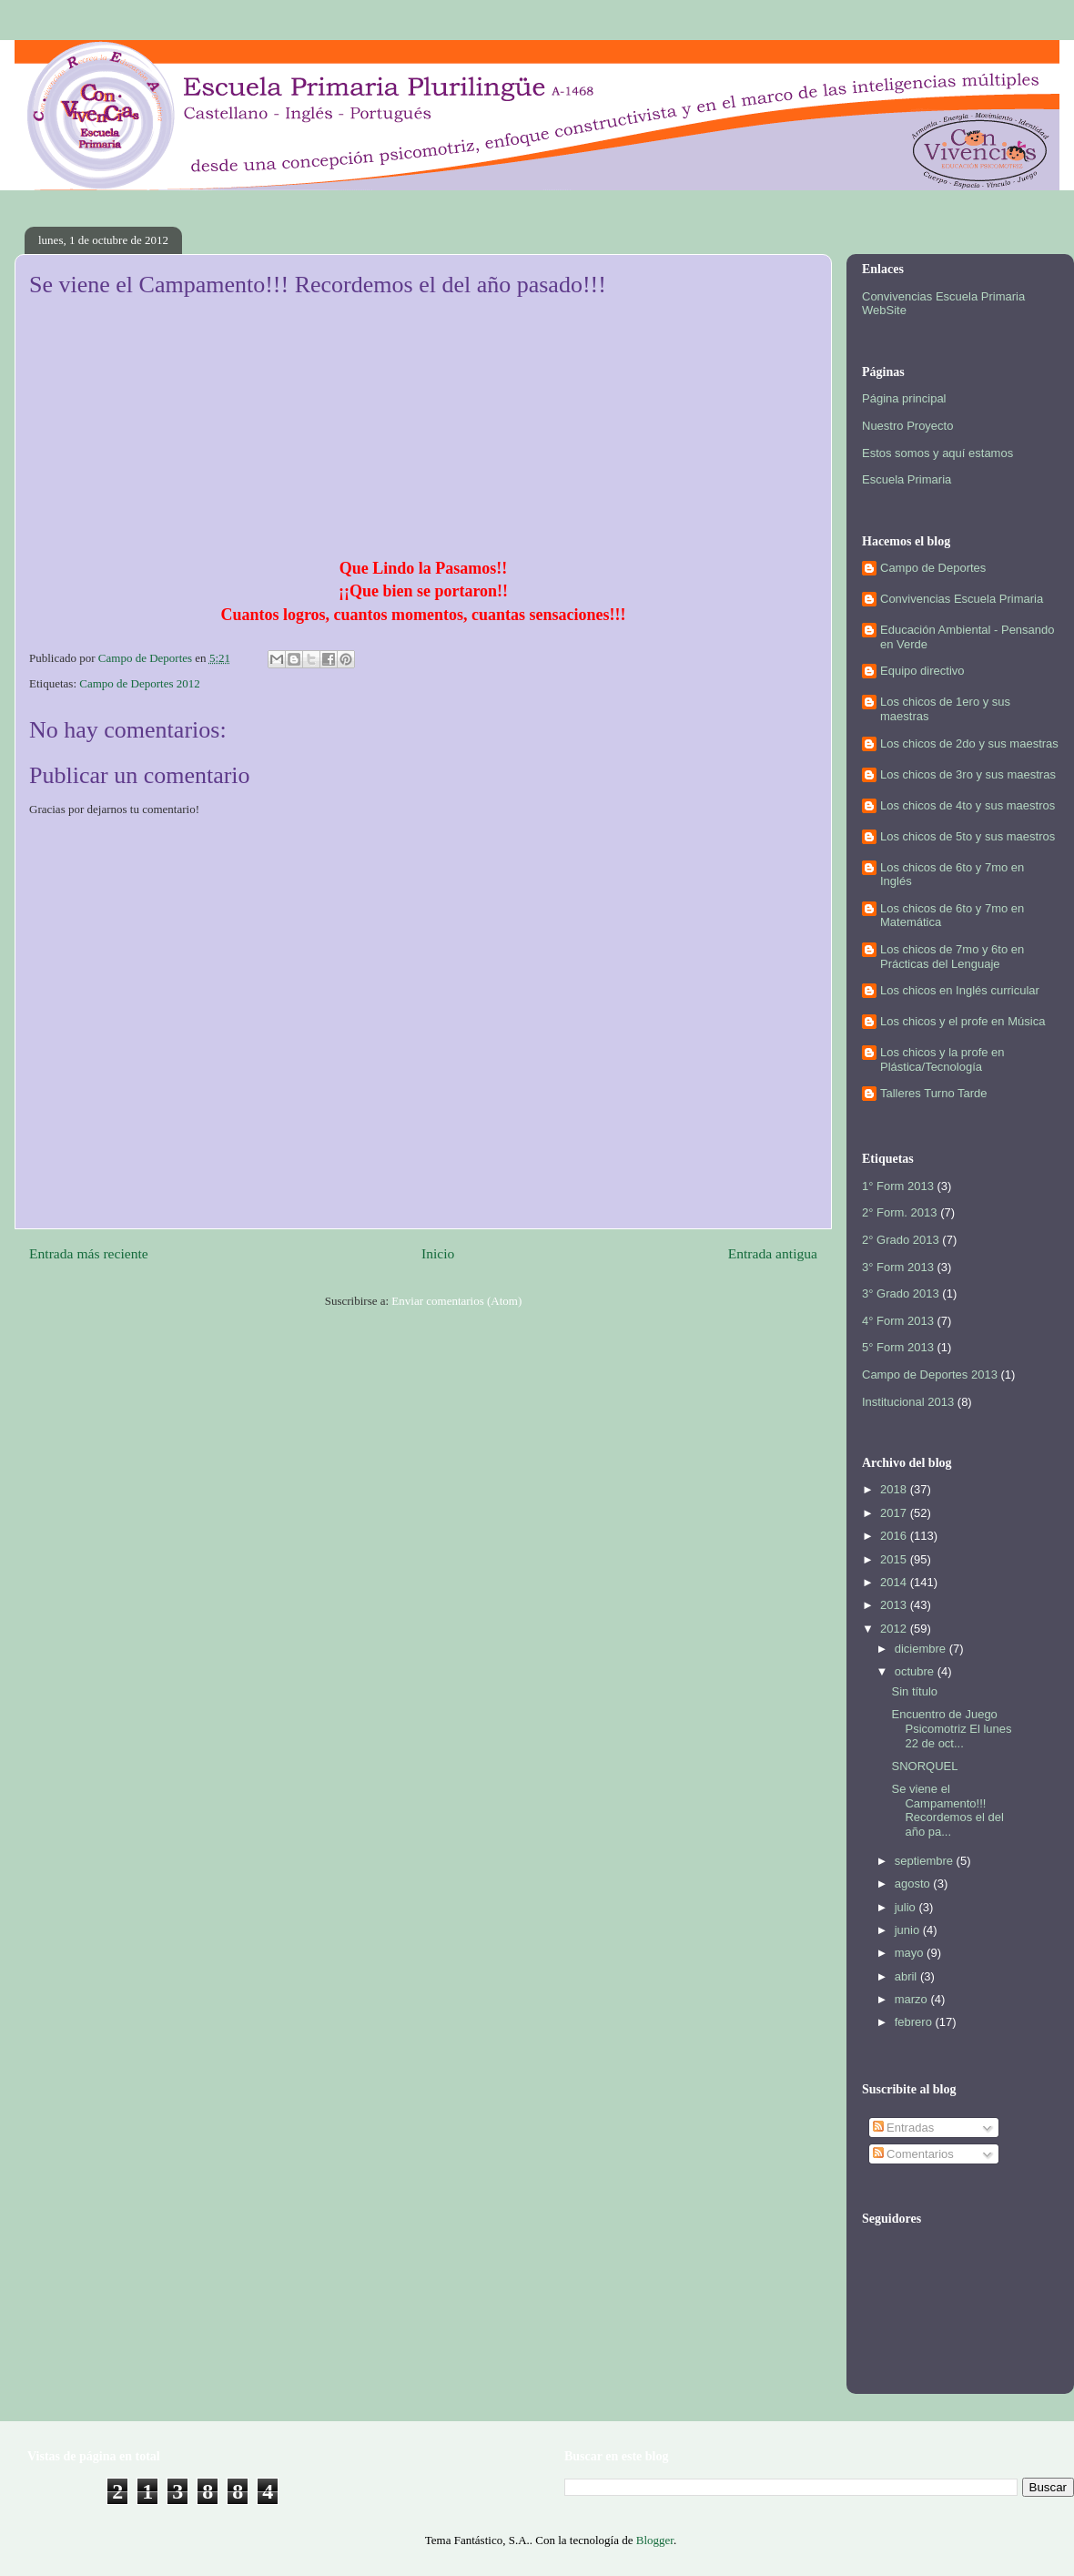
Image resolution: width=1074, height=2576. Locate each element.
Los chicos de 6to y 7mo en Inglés (952, 874)
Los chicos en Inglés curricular (959, 990)
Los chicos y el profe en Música (962, 1021)
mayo (911, 1953)
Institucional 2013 (908, 1402)
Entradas (904, 2127)
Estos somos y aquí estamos (937, 453)
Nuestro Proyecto (907, 426)
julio (907, 1907)
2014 (895, 1582)
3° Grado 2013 (900, 1293)
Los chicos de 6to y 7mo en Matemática (952, 915)
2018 (895, 1489)
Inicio (437, 1253)
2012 (895, 1628)
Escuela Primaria (906, 479)
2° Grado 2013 (900, 1240)
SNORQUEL (924, 1766)
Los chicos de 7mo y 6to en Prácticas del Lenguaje (952, 956)
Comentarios (913, 2154)
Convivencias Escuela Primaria (961, 599)
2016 (895, 1536)
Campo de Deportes (933, 568)
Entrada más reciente (88, 1253)
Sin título (914, 1691)
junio (909, 1930)
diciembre (922, 1648)
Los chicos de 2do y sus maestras (969, 743)
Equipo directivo (922, 670)
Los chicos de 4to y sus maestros (967, 805)
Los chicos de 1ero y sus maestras (945, 709)
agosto (914, 1883)
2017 (895, 1513)
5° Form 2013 (898, 1347)
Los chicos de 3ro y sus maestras (968, 774)
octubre (916, 1671)
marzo (913, 1999)
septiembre (926, 1861)
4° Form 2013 (898, 1321)
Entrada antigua (772, 1253)
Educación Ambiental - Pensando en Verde (967, 637)
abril (907, 1976)
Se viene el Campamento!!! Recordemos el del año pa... (947, 1810)
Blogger (655, 2540)
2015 (895, 1559)
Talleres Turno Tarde (934, 1093)
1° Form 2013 (898, 1186)
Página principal (904, 398)
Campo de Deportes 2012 (139, 683)
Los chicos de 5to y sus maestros (967, 836)
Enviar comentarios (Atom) (456, 1301)
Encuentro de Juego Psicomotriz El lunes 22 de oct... (951, 1728)
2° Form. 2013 (899, 1212)
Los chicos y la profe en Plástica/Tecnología (942, 1059)
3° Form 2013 (898, 1267)
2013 (895, 1605)
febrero (915, 2022)
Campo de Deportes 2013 (930, 1374)
